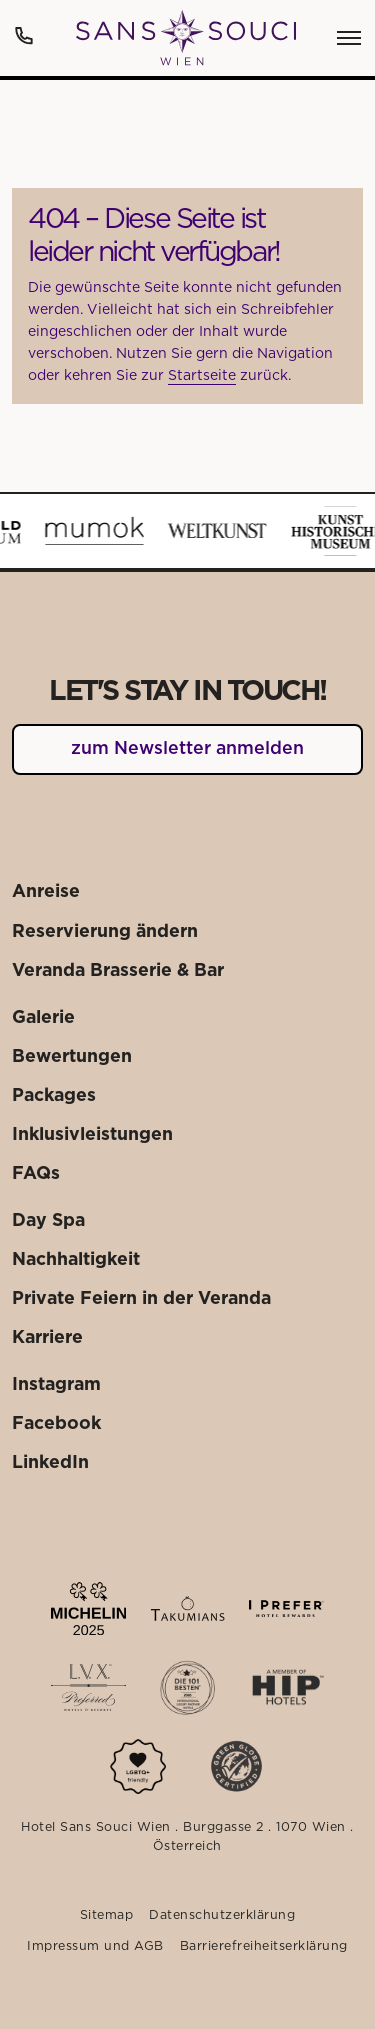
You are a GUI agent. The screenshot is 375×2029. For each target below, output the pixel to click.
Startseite (202, 376)
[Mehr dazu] (137, 1766)
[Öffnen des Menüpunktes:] (349, 38)
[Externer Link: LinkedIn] (50, 1463)
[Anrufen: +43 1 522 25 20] (24, 36)
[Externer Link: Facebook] (56, 1424)
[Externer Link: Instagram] (56, 1385)
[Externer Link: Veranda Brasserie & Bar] (118, 971)
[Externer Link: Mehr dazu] (88, 1608)
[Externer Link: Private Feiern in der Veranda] (141, 1299)
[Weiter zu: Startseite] (186, 37)
